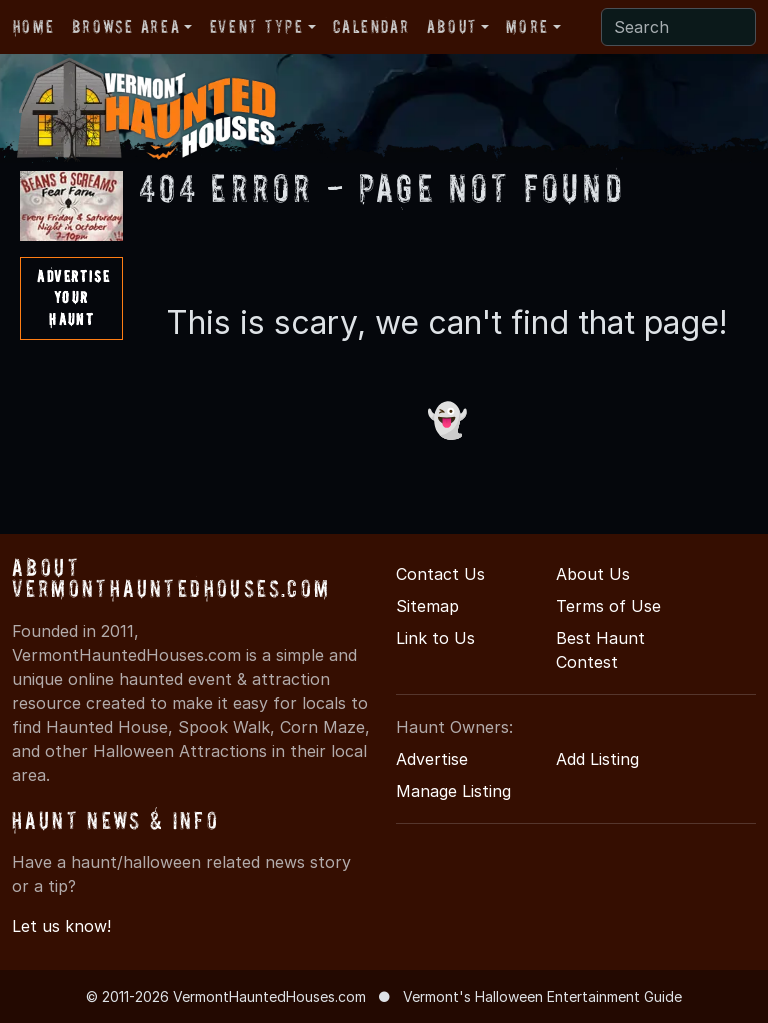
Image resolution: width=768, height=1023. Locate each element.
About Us (593, 574)
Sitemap (427, 606)
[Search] (678, 27)
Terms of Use (608, 606)
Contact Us (440, 574)
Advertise (432, 759)
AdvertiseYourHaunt (73, 297)
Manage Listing (453, 791)
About (452, 26)
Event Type (257, 26)
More (527, 26)
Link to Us (435, 638)
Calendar (371, 26)
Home (33, 26)
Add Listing (597, 759)
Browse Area (126, 26)
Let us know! (61, 926)
